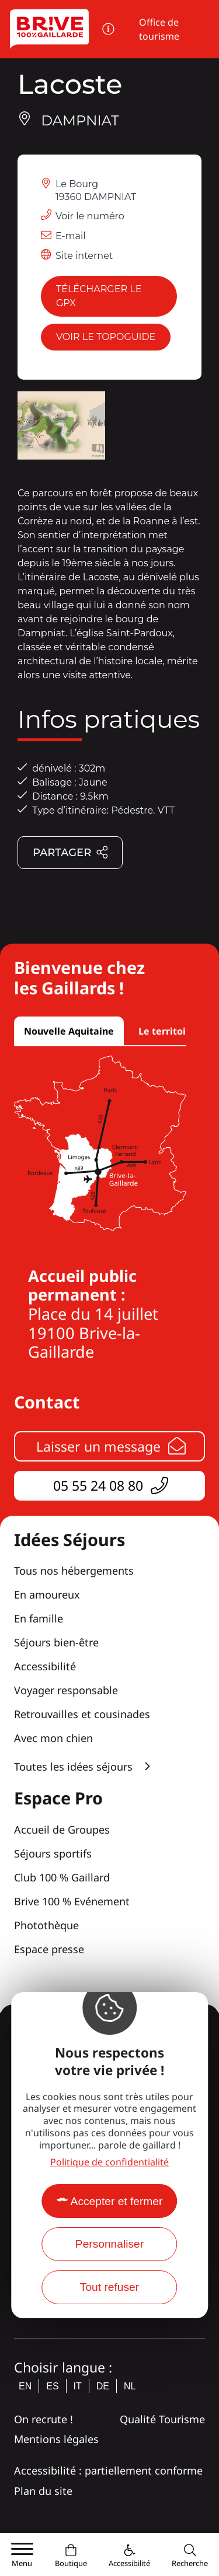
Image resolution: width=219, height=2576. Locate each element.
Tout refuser (109, 2287)
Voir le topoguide (105, 336)
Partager (71, 853)
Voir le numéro (89, 216)
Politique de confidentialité (109, 2162)
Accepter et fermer (117, 2201)
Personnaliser (109, 2244)
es (52, 2386)
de (102, 2386)
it (78, 2386)
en (25, 2386)
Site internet (84, 255)
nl (129, 2386)
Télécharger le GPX (98, 296)
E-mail (70, 235)
